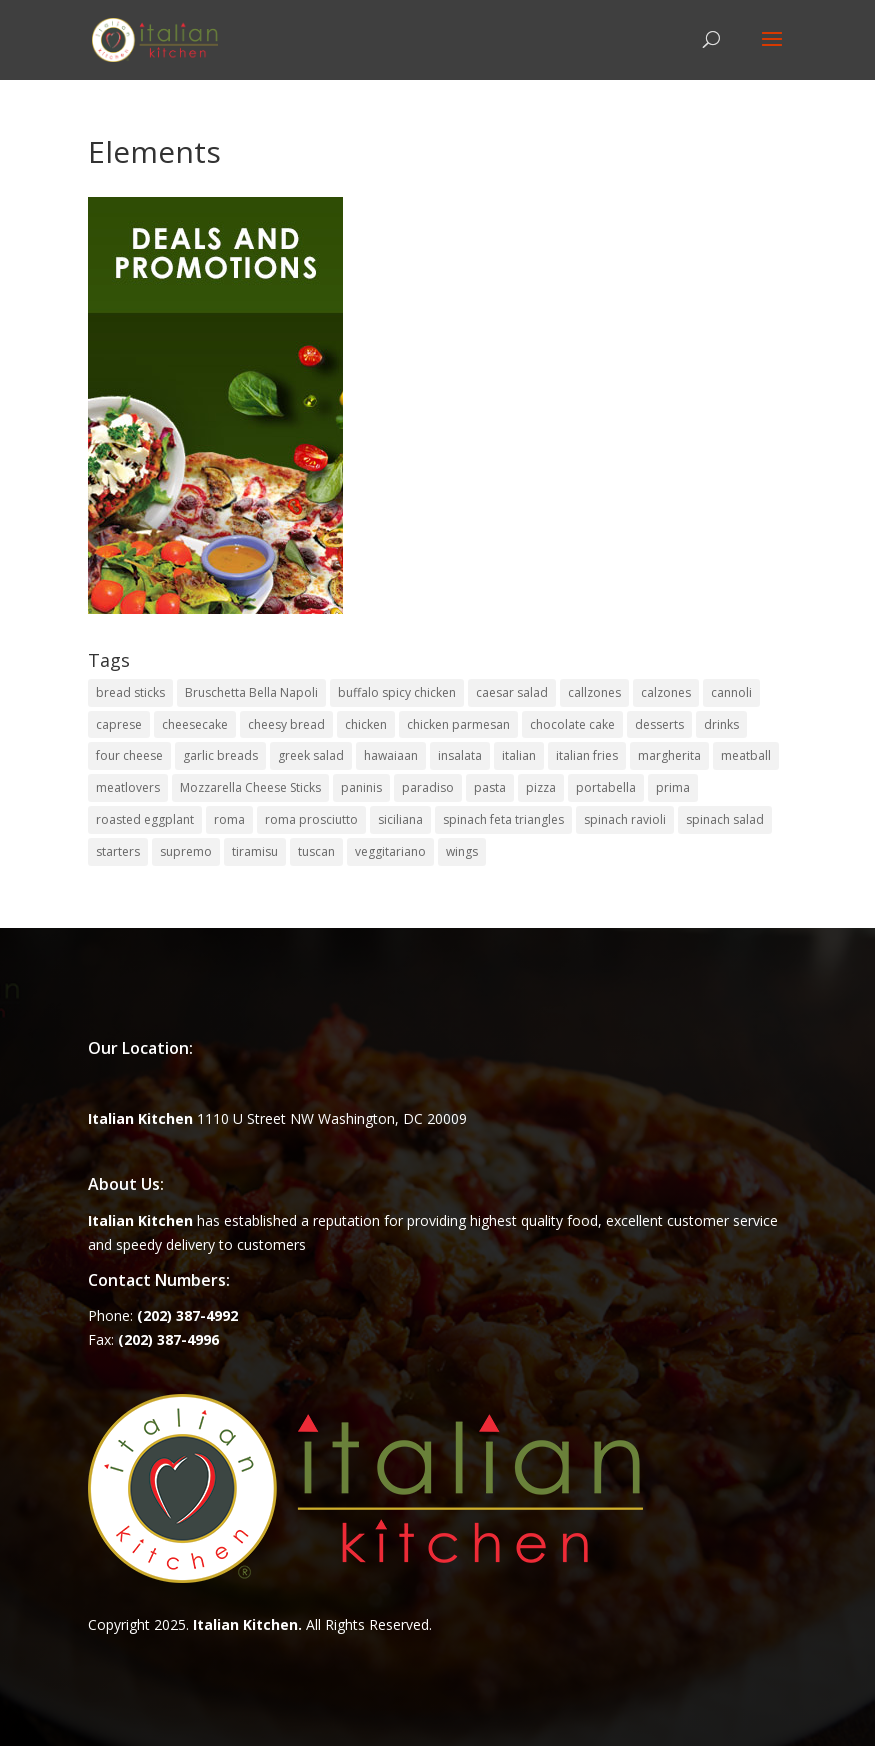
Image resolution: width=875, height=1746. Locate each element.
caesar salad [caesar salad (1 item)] (512, 692)
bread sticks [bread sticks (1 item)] (130, 692)
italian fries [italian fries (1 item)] (587, 755)
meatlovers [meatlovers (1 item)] (128, 787)
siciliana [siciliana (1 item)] (400, 819)
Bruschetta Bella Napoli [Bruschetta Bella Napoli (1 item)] (251, 692)
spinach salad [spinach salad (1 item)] (725, 819)
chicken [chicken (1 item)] (366, 724)
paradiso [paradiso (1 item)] (428, 787)
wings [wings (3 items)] (462, 851)
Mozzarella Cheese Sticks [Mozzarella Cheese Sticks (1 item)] (250, 787)
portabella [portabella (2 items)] (606, 787)
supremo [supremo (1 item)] (186, 851)
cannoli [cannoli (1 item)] (731, 692)
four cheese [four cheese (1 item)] (129, 755)
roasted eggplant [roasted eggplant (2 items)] (145, 819)
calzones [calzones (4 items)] (666, 692)
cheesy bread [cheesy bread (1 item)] (286, 724)
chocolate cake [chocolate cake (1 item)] (572, 724)
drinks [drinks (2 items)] (721, 724)
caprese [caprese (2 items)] (119, 724)
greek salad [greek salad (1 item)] (311, 755)
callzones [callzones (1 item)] (594, 692)
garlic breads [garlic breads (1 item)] (220, 755)
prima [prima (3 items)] (673, 787)
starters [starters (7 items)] (118, 851)
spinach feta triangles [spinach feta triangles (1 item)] (503, 819)
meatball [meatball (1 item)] (746, 755)
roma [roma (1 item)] (229, 819)
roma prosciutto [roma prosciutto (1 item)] (311, 819)
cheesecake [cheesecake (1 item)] (195, 724)
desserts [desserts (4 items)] (659, 724)
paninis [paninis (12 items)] (361, 787)
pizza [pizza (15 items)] (541, 787)
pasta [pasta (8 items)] (490, 787)
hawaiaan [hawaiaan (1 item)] (391, 755)
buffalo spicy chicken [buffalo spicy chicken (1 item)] (397, 692)
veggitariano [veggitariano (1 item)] (390, 851)
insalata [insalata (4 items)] (460, 755)
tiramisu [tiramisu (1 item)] (255, 851)
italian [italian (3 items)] (519, 755)
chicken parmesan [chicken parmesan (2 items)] (458, 724)
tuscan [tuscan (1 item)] (316, 851)
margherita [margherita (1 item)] (669, 755)
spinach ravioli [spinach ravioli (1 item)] (625, 819)
